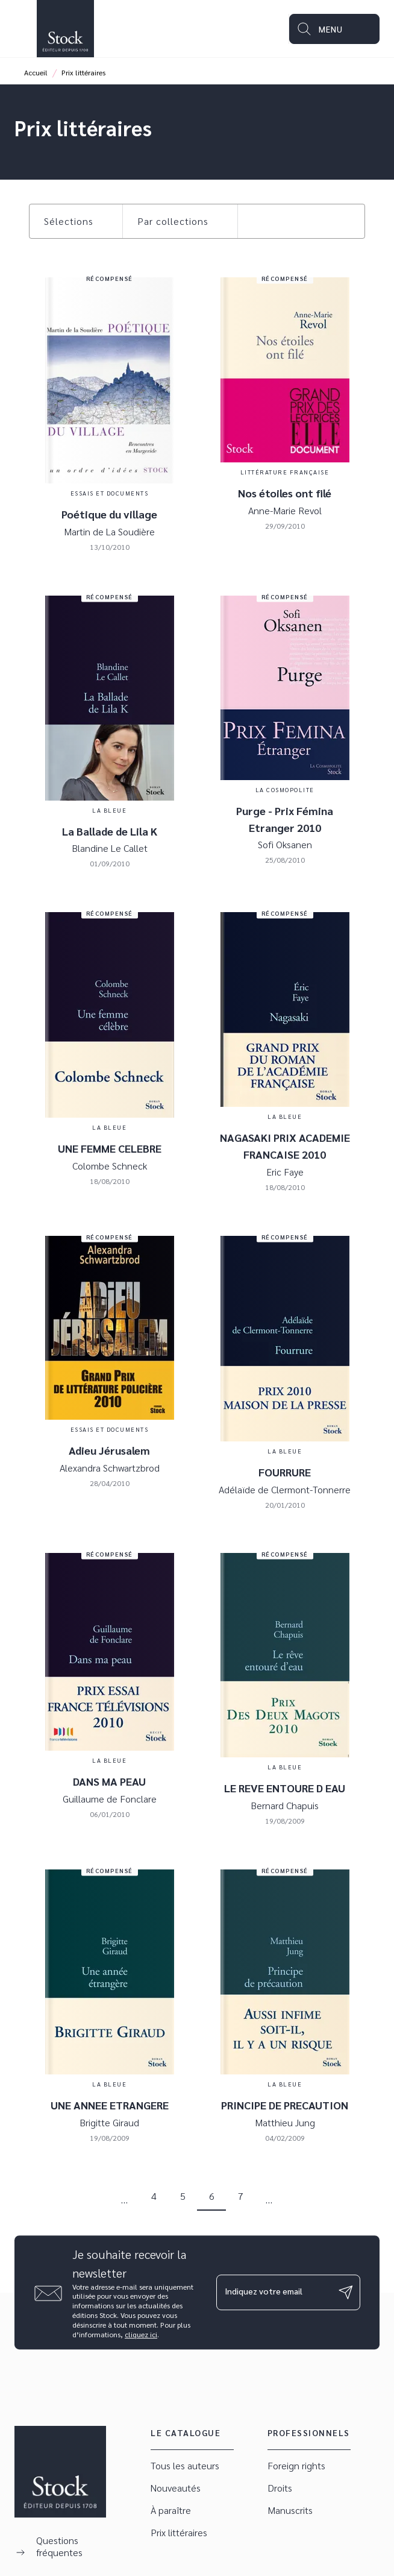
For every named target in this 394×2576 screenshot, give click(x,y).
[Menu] (334, 29)
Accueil (36, 72)
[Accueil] (65, 28)
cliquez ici (141, 2334)
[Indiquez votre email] (273, 2292)
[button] (76, 221)
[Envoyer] (345, 2292)
